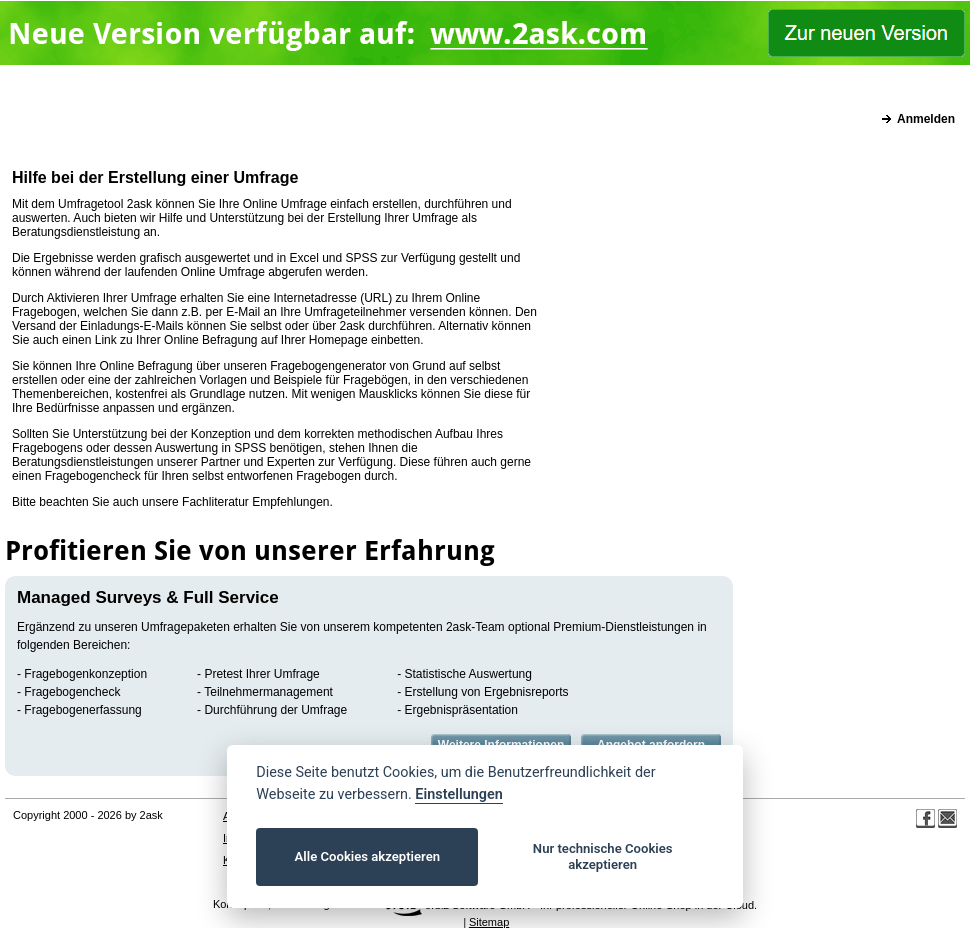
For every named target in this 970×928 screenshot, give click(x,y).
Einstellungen (458, 794)
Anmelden (926, 119)
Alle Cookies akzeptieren (367, 856)
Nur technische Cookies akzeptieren (603, 856)
